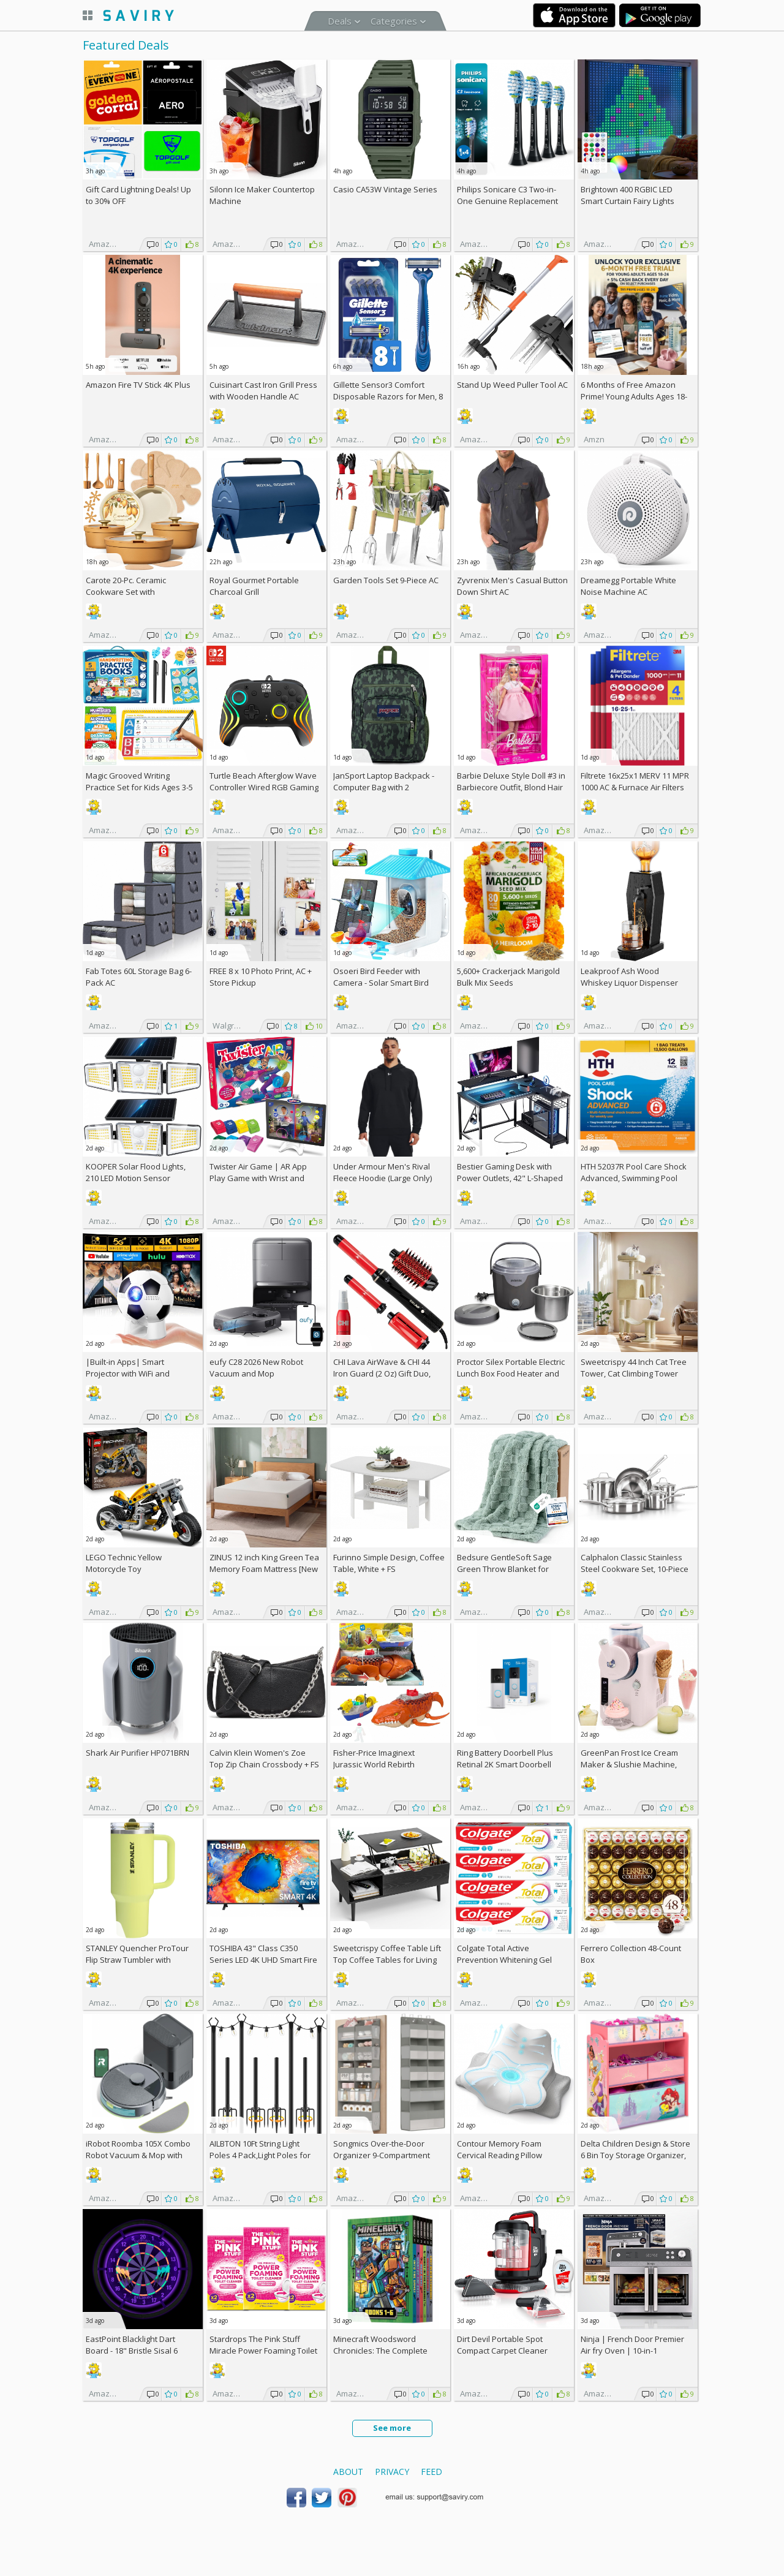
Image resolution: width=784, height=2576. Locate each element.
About (348, 2471)
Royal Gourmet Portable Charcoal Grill (254, 586)
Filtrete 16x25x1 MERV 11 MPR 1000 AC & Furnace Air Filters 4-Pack (635, 787)
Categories (394, 21)
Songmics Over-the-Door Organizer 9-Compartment (381, 2149)
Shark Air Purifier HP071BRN (137, 1752)
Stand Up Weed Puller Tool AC (512, 384)
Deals (340, 21)
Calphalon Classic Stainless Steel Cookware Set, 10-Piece (634, 1563)
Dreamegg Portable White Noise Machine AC (628, 586)
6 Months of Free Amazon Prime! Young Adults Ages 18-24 (634, 396)
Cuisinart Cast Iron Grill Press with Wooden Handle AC (263, 390)
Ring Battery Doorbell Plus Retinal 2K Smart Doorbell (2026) (505, 1764)
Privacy (392, 2471)
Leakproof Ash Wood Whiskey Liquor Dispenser (629, 976)
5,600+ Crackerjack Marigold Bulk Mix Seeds (508, 976)
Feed (431, 2471)
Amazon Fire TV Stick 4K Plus (138, 384)
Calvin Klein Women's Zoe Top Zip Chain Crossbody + (264, 1758)
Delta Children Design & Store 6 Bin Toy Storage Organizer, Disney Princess (635, 2155)
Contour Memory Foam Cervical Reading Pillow (499, 2149)
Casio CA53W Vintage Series (385, 189)
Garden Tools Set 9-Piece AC (386, 580)
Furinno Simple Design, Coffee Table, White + (389, 1563)
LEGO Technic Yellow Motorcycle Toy (124, 1563)
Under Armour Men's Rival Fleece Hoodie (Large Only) (382, 1172)
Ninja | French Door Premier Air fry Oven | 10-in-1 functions (632, 2350)
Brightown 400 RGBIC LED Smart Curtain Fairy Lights (627, 195)
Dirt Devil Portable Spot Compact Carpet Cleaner (502, 2344)
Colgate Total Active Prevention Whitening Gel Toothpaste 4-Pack (504, 1960)
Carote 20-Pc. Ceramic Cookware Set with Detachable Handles (126, 592)
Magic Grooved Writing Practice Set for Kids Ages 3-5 (139, 781)
